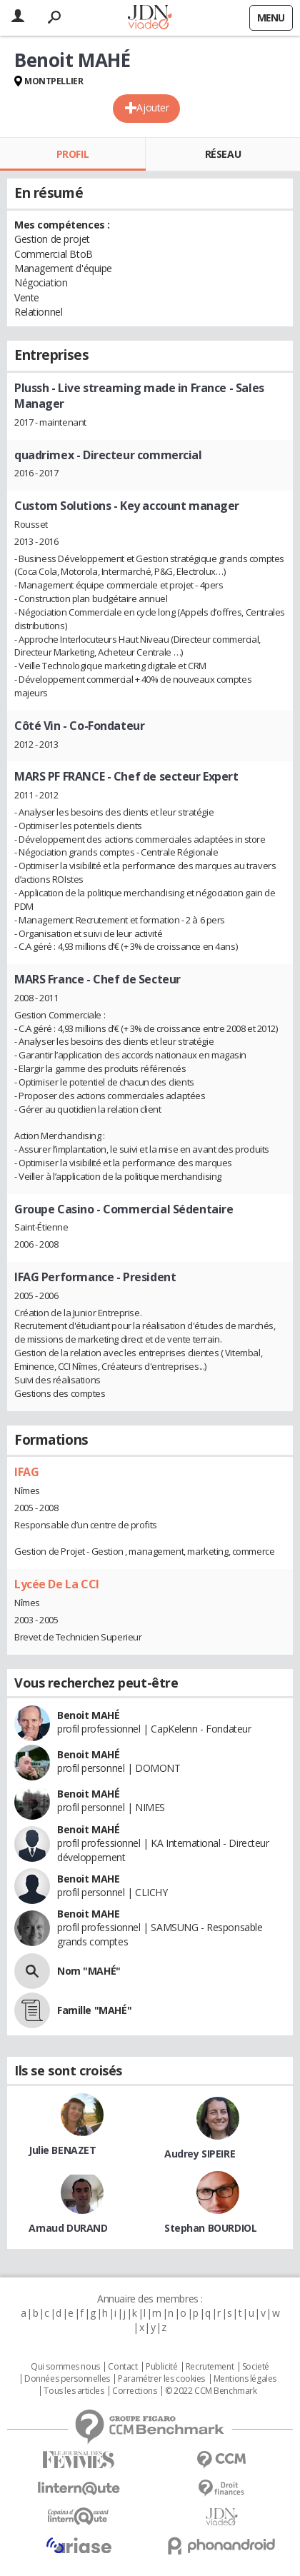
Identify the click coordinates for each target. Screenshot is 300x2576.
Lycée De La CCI (56, 1584)
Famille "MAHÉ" (94, 2010)
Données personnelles (67, 2379)
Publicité (161, 2367)
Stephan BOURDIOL (210, 2228)
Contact (122, 2367)
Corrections (134, 2391)
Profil (72, 154)
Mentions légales (245, 2379)
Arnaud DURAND (68, 2228)
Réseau (223, 154)
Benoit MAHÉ (88, 1715)
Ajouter (152, 107)
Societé (255, 2367)
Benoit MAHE (88, 1878)
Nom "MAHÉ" (89, 1971)
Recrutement (210, 2367)
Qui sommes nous (65, 2367)
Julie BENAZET (62, 2150)
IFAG (26, 1472)
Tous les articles (74, 2391)
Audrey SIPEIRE (199, 2153)
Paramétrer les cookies (161, 2379)
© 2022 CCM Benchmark (211, 2391)
